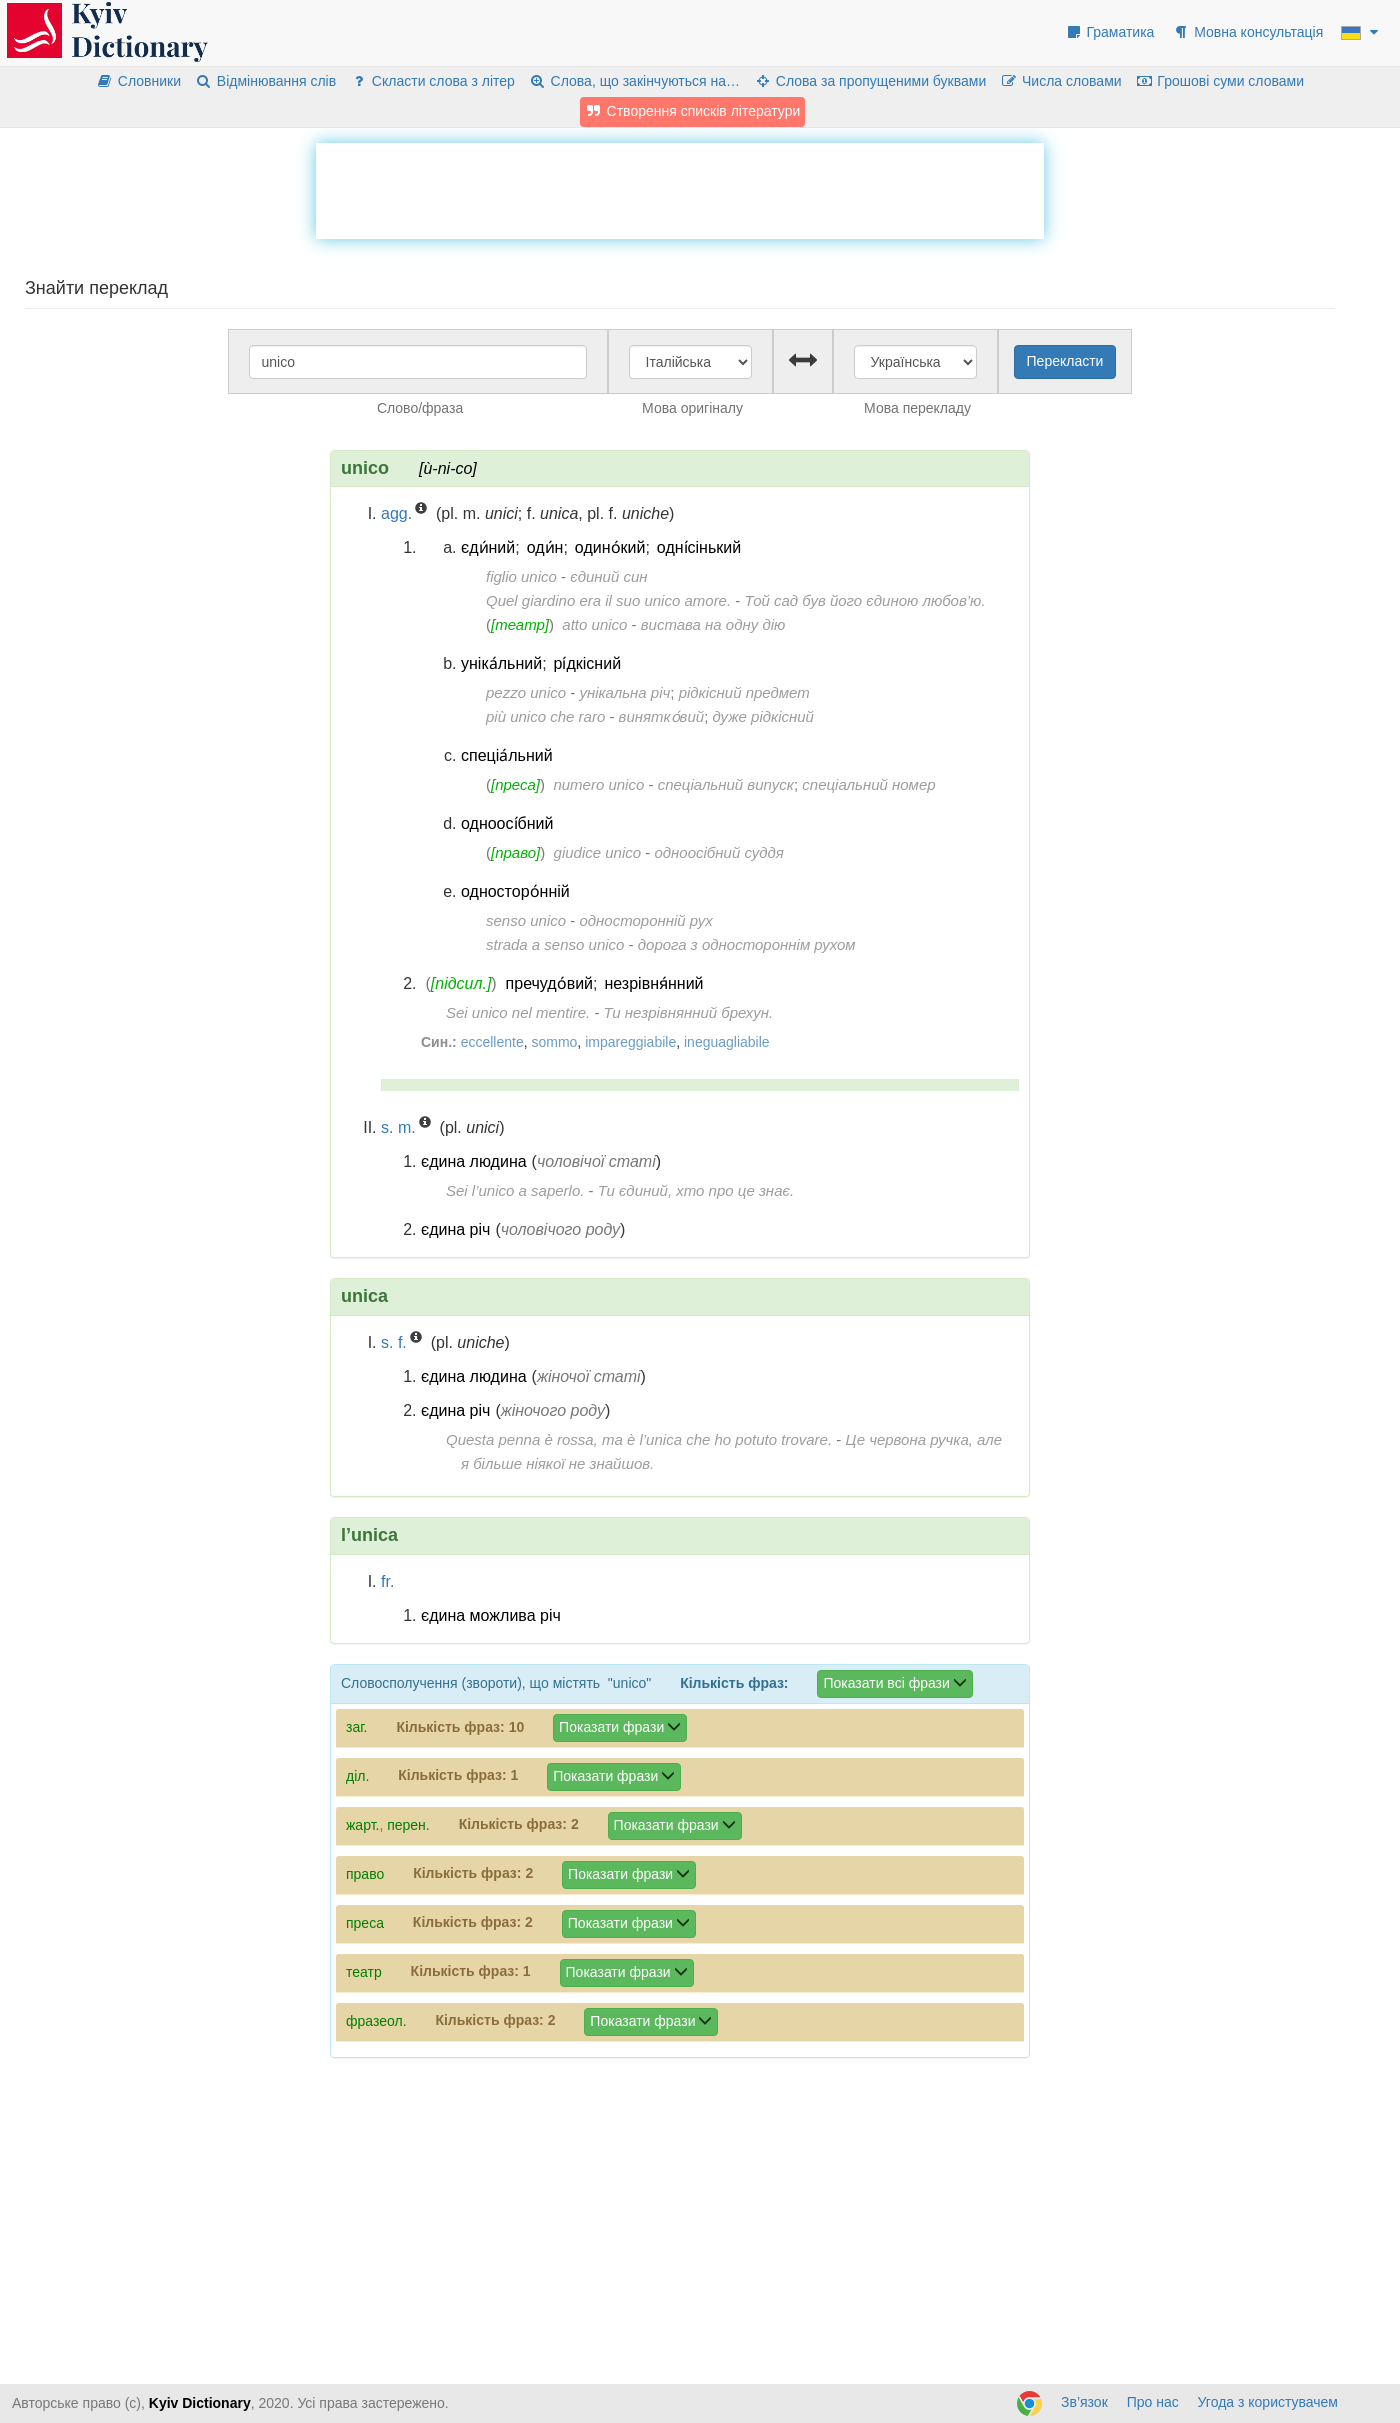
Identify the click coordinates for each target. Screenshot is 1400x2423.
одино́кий (610, 547)
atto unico (594, 624)
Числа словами (1061, 81)
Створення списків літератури (693, 111)
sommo (554, 1042)
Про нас (1153, 2402)
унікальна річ (624, 692)
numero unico (598, 784)
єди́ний (488, 547)
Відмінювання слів (265, 81)
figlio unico (521, 576)
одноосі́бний (507, 823)
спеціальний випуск (726, 784)
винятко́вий (662, 716)
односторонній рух (645, 920)
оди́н (545, 547)
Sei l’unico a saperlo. (515, 1190)
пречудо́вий (549, 983)
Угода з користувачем (1268, 2402)
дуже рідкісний (762, 716)
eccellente (492, 1042)
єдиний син (608, 576)
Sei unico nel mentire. (518, 1012)
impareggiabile (630, 1042)
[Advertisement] (680, 188)
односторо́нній (515, 891)
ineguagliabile (727, 1042)
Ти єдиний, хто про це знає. (696, 1190)
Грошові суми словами (1220, 81)
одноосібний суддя (718, 852)
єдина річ (455, 1229)
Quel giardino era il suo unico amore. (608, 600)
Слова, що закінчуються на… (634, 81)
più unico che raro (545, 716)
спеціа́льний (507, 755)
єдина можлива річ (491, 1615)
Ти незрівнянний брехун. (689, 1012)
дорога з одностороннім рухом (747, 944)
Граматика (1110, 32)
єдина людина (474, 1161)
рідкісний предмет (744, 692)
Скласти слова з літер (432, 81)
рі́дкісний (588, 663)
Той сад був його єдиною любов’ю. (864, 600)
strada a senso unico (555, 944)
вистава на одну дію (713, 624)
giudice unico (598, 852)
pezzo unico (526, 692)
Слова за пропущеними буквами (870, 81)
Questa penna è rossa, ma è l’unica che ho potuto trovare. (639, 1439)
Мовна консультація (1247, 32)
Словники (138, 81)
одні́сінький (699, 547)
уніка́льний (501, 663)
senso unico (526, 920)
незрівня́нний (653, 983)
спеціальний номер (868, 784)
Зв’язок (1084, 2402)
